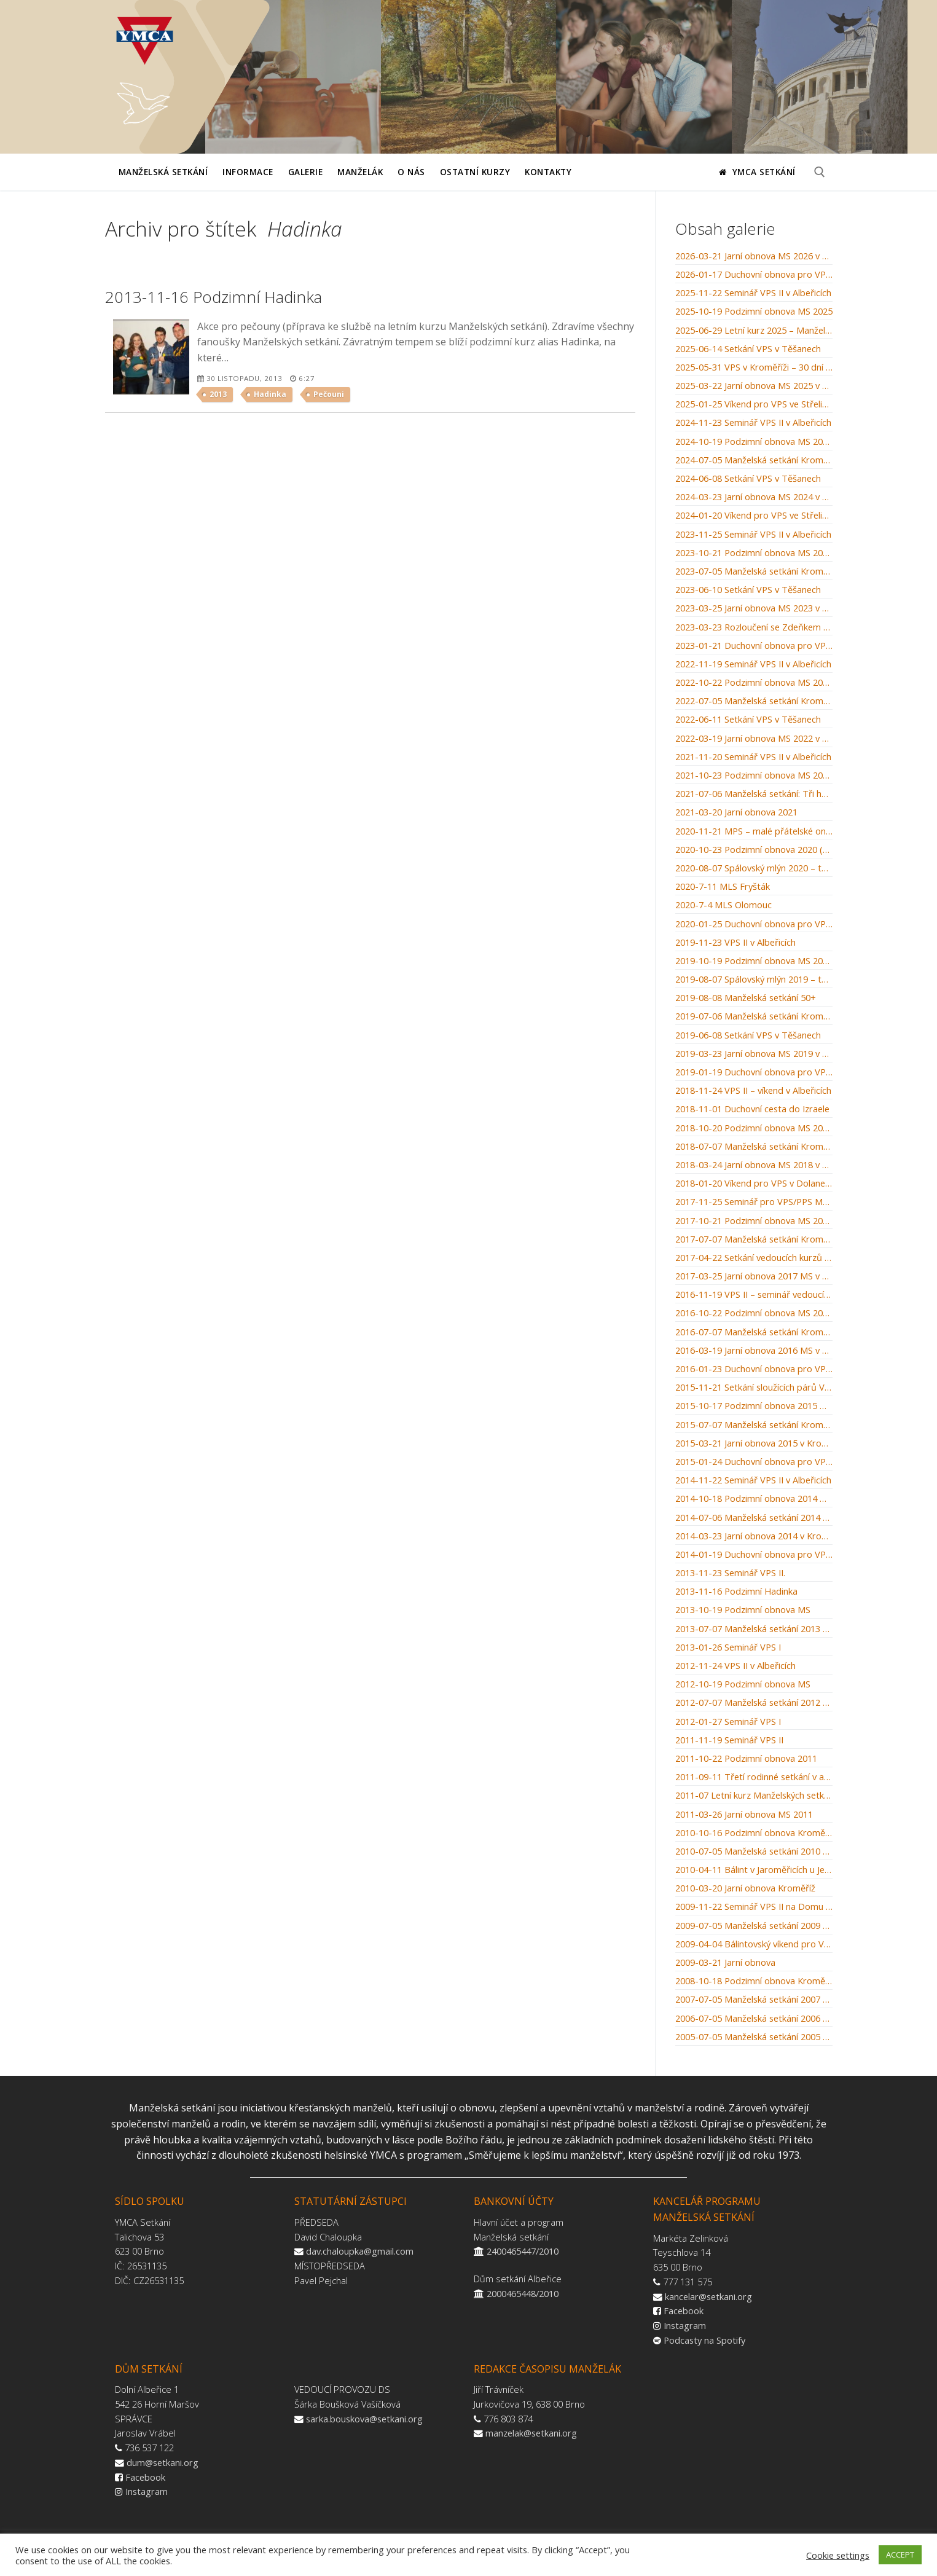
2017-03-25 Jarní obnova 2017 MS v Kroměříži (754, 1276)
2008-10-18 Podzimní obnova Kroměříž (754, 1981)
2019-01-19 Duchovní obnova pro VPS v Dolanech (754, 1072)
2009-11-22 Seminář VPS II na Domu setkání (754, 1906)
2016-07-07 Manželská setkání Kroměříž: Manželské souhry (754, 1332)
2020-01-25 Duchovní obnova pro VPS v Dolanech (754, 924)
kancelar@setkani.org (708, 2296)
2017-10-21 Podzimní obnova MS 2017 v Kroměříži (754, 1221)
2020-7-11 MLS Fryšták (722, 886)
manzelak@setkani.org (531, 2433)
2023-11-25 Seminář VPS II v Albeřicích (753, 534)
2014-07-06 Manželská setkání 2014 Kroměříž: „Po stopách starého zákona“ (754, 1517)
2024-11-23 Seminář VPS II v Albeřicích (753, 422)
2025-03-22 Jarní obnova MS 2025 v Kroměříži (754, 385)
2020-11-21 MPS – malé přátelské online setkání (754, 831)
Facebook (684, 2310)
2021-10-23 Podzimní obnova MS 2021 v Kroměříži (754, 775)
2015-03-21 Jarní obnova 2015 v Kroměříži (754, 1443)
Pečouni (328, 394)
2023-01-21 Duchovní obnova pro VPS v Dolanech (754, 645)
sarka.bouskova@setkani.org (364, 2419)
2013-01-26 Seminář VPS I (728, 1647)
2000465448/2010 (523, 2293)
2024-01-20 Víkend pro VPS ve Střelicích (754, 515)
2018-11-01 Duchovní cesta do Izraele (752, 1109)
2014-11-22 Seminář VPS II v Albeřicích (753, 1480)
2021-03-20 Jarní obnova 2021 (736, 812)
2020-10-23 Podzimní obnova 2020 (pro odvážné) (754, 849)
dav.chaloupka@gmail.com (360, 2251)
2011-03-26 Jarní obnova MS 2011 (744, 1814)
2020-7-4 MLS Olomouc (723, 905)
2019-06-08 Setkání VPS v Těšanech (748, 1035)
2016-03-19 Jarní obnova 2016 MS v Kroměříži (754, 1350)
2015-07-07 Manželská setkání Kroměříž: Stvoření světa (754, 1425)
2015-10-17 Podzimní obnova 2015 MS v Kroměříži (754, 1406)
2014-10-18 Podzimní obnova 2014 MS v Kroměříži (754, 1498)
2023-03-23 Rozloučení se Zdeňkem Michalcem (754, 627)
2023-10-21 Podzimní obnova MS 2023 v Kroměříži (754, 553)
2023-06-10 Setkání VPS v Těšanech (748, 589)
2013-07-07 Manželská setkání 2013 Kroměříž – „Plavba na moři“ (754, 1629)
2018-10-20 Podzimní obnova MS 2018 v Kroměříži (754, 1128)
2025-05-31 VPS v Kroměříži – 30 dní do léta (754, 367)
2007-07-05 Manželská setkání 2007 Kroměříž (754, 1999)
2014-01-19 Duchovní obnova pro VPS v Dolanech (754, 1554)
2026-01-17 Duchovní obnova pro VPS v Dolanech (754, 274)
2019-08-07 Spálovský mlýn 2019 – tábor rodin (754, 979)
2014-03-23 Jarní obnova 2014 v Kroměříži (754, 1536)
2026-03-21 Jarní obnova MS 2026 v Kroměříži (754, 256)
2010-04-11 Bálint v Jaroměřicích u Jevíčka (754, 1869)
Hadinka (270, 394)
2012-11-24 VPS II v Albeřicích (735, 1665)
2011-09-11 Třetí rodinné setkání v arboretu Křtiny (754, 1777)
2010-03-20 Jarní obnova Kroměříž (745, 1888)
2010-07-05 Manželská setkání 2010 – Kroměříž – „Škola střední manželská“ (754, 1851)
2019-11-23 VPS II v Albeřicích (735, 942)
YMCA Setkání (757, 172)
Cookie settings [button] (837, 2555)
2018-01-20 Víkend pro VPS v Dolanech (754, 1183)
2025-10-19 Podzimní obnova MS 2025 (754, 311)
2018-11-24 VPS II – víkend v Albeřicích (753, 1090)
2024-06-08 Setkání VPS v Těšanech (748, 478)
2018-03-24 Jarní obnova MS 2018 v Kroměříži (754, 1165)
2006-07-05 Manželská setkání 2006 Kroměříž (754, 2018)
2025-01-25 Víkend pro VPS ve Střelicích (754, 404)
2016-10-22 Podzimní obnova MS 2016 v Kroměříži (754, 1313)
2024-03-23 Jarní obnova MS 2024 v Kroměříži (754, 497)
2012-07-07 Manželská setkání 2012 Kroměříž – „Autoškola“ (754, 1702)
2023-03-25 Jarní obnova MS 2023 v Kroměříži (754, 608)
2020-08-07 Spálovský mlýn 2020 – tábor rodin (754, 868)
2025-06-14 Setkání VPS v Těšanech (748, 349)
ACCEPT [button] (900, 2554)
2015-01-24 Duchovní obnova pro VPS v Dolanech (754, 1461)
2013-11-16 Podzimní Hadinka (736, 1591)
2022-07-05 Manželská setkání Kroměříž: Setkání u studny (754, 701)
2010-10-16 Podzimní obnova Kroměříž (754, 1833)
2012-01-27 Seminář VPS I (728, 1721)
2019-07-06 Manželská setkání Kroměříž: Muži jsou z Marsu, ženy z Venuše (754, 1016)
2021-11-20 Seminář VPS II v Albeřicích (753, 757)
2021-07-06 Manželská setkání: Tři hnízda (754, 793)
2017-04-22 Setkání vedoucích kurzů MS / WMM (754, 1257)
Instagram (685, 2325)
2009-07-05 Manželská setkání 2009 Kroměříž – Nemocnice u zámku (754, 1925)
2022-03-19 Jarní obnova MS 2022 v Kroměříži (754, 738)
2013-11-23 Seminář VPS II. (730, 1573)
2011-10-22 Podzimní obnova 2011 (746, 1758)
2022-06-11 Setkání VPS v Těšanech (748, 719)
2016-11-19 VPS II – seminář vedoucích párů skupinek (754, 1294)
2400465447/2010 (523, 2251)
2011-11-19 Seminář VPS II (729, 1740)
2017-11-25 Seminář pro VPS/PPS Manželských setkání (754, 1202)
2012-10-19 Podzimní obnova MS (742, 1684)
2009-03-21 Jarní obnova (725, 1962)
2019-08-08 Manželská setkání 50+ (745, 997)
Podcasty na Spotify (704, 2340)
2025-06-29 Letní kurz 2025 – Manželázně (754, 330)
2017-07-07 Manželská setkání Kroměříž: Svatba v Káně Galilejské (754, 1239)
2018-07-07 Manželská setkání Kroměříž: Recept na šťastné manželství (754, 1146)
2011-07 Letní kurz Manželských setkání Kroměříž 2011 (754, 1795)
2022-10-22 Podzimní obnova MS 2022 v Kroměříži (754, 682)
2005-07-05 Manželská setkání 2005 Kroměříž (754, 2037)
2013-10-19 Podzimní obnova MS (742, 1610)
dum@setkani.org (162, 2462)
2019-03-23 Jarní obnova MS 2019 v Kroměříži (754, 1053)
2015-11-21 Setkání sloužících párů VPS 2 (754, 1387)
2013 (218, 394)
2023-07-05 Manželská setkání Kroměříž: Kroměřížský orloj (754, 571)
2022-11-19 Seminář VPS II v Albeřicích (753, 664)
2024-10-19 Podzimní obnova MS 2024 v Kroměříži (754, 441)
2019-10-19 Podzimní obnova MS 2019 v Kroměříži (754, 961)
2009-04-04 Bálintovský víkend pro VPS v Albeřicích (754, 1944)
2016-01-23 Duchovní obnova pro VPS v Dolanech (754, 1369)
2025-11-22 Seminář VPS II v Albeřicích (753, 293)
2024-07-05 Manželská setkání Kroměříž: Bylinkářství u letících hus (754, 460)
